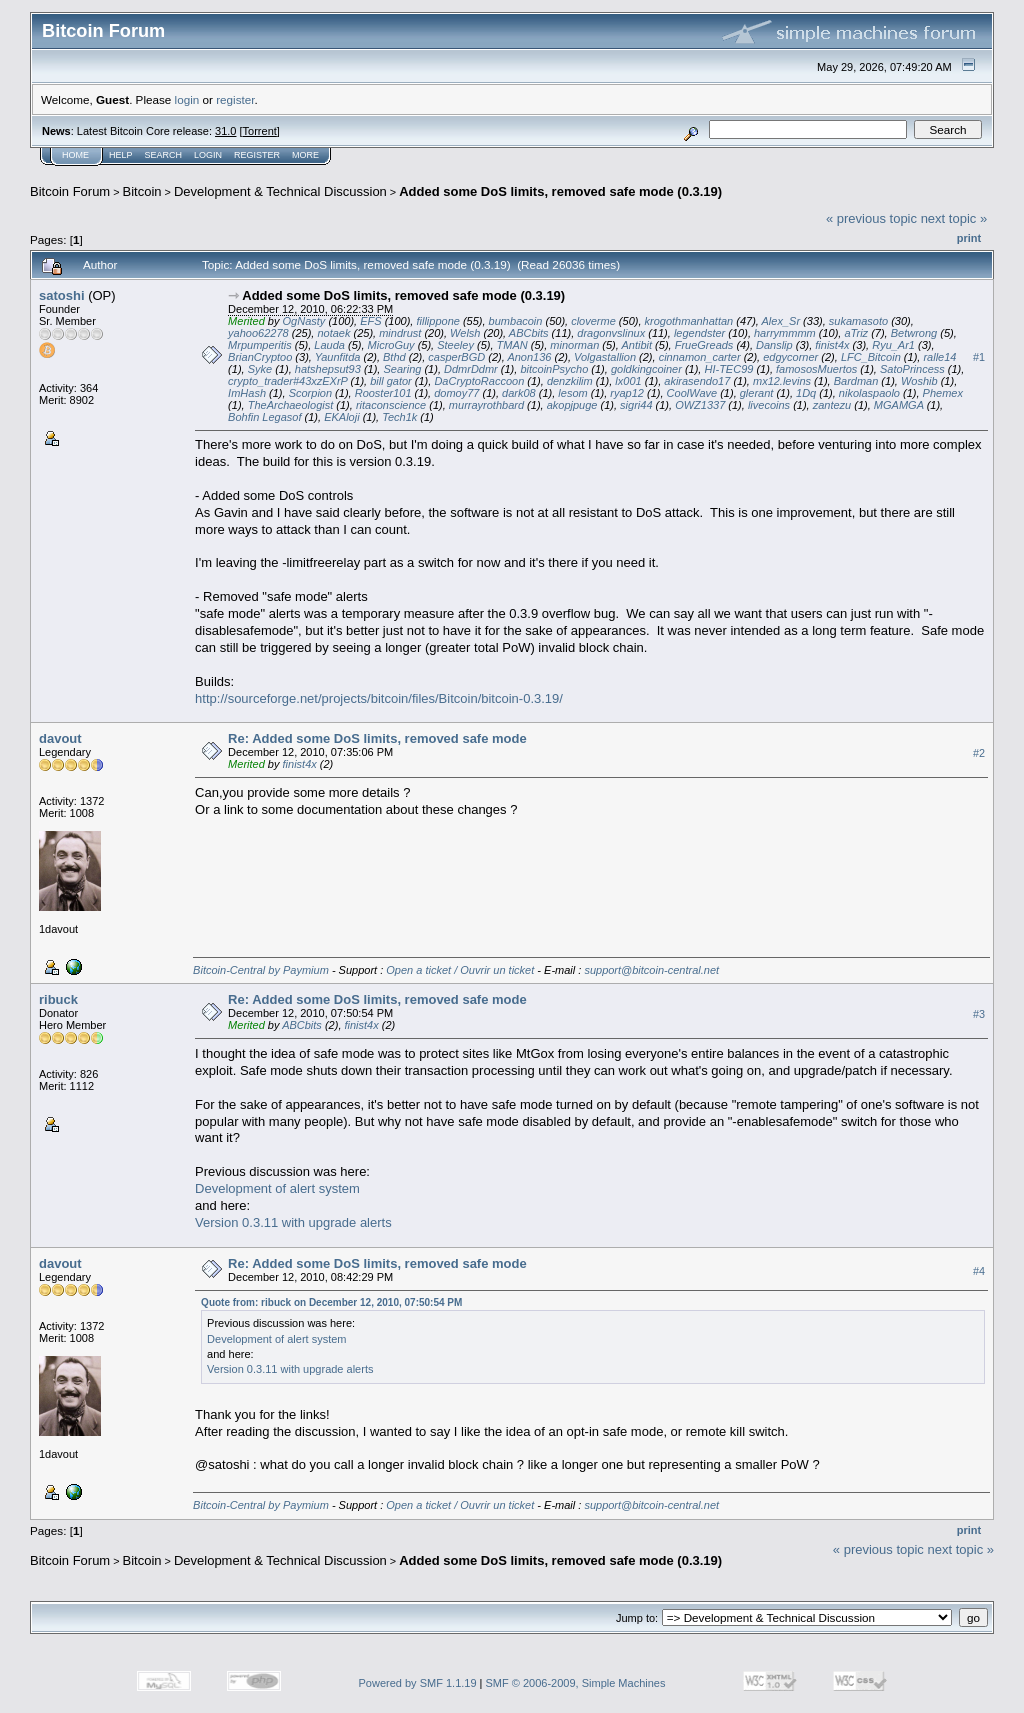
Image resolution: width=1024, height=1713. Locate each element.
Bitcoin (142, 191)
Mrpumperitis (260, 345)
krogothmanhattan (689, 321)
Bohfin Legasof (264, 417)
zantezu (832, 405)
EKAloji (341, 417)
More (305, 155)
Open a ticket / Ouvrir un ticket (460, 970)
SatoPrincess (912, 369)
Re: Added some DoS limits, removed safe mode (377, 738)
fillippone (437, 321)
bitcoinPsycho (554, 369)
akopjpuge (572, 405)
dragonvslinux (611, 333)
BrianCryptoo (260, 357)
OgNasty (304, 321)
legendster (699, 333)
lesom (572, 393)
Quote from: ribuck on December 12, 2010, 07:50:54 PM (331, 1302)
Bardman (856, 381)
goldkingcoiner (646, 369)
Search (164, 155)
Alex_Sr (781, 321)
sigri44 (636, 405)
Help (121, 155)
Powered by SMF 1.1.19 (418, 1683)
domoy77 (456, 393)
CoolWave (692, 393)
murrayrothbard (486, 405)
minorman (574, 345)
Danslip (774, 345)
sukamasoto (858, 321)
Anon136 (529, 357)
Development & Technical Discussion (280, 191)
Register (257, 155)
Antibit (636, 345)
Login (208, 155)
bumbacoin (516, 321)
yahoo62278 (258, 333)
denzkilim (570, 381)
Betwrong (914, 333)
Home (75, 155)
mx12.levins (782, 381)
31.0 (225, 131)
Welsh (465, 333)
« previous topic (871, 218)
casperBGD (456, 357)
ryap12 (627, 393)
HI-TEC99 (728, 369)
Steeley (455, 345)
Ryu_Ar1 (893, 345)
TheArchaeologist (291, 405)
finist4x (832, 345)
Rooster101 (383, 393)
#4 (979, 1271)
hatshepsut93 (328, 369)
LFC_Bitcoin (871, 357)
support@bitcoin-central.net (651, 970)
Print (969, 238)
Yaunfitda (338, 357)
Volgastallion (605, 357)
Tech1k (399, 417)
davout (60, 738)
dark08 (519, 393)
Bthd (394, 357)
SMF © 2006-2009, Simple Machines (576, 1683)
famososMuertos (816, 369)
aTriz (856, 333)
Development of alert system (277, 1188)
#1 (979, 357)
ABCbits (529, 333)
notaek (333, 333)
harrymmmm (785, 333)
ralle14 (939, 357)
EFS (370, 321)
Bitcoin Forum (70, 191)
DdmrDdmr (471, 369)
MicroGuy (391, 345)
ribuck (58, 999)
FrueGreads (704, 345)
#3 (979, 1014)
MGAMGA (899, 405)
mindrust (400, 333)
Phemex (943, 393)
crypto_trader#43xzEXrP (287, 381)
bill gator (391, 381)
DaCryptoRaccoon (479, 381)
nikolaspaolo (869, 393)
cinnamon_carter (700, 357)
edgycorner (790, 357)
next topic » (954, 218)
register (235, 99)
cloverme (593, 321)
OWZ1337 (700, 405)
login (187, 99)
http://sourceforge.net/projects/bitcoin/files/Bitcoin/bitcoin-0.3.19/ (379, 698)
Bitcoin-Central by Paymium (261, 970)
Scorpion (310, 393)
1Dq (806, 393)
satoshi (62, 295)
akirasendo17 (697, 381)
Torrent (260, 131)
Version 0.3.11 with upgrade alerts (293, 1222)
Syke (260, 369)
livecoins (769, 405)
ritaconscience (391, 405)
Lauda (329, 345)
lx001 (628, 381)
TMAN (512, 345)
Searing (402, 369)
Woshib (919, 381)
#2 (979, 753)
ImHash (247, 393)
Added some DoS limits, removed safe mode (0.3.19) (560, 191)
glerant (757, 393)
